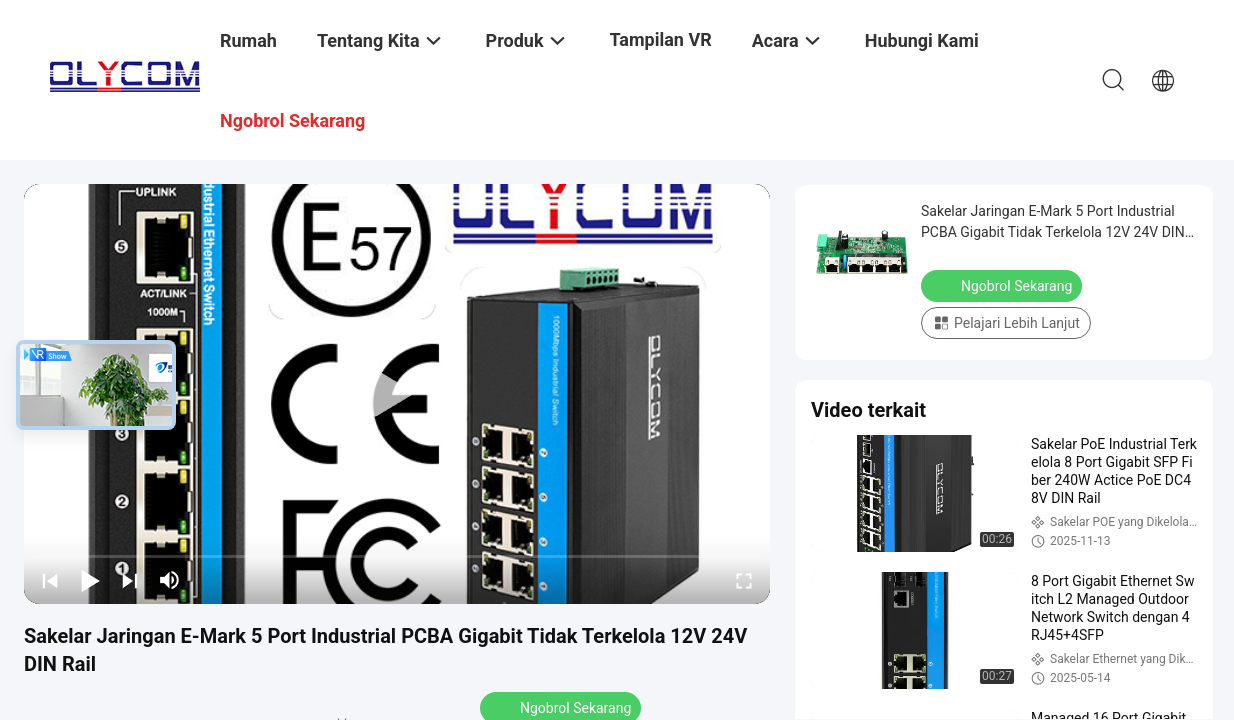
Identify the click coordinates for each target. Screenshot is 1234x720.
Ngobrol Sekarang (1003, 285)
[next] (130, 580)
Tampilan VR (661, 39)
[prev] (50, 580)
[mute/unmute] (170, 580)
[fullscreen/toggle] (744, 580)
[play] (397, 394)
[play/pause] (90, 580)
